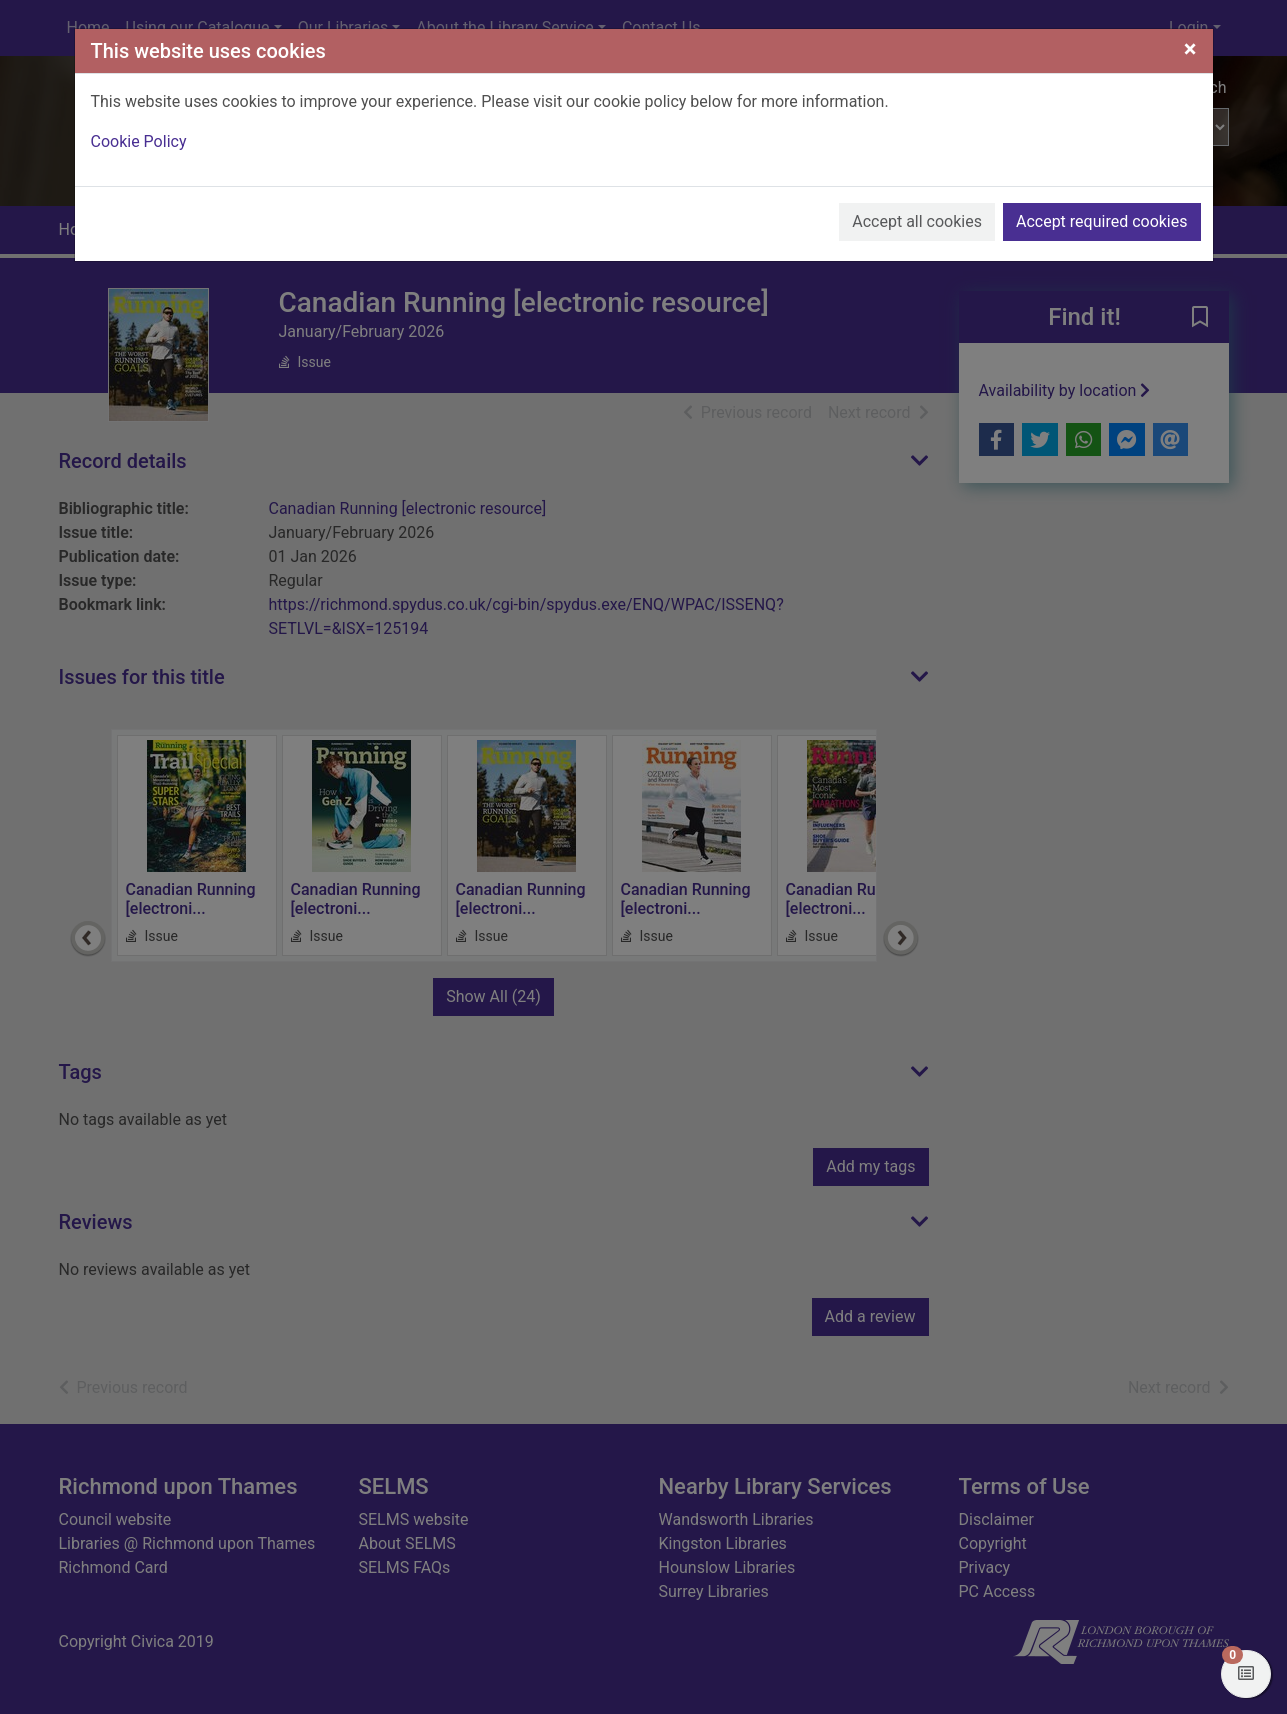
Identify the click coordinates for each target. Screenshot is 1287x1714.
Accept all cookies (917, 221)
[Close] (1190, 49)
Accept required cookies (1102, 221)
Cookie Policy (139, 141)
